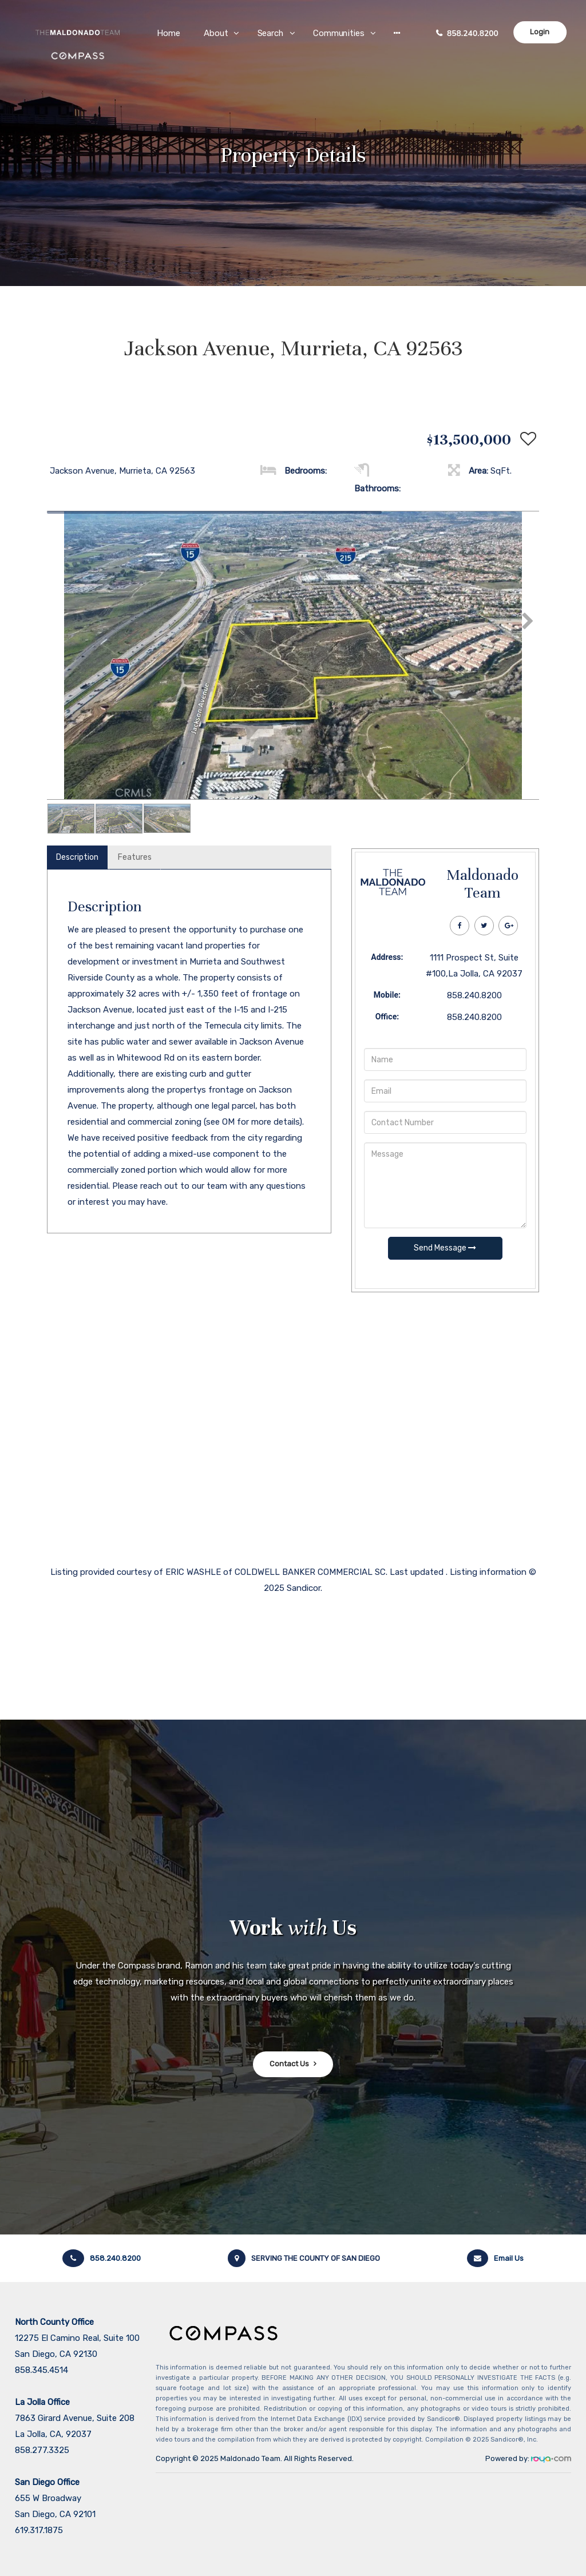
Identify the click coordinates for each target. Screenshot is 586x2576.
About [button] (216, 33)
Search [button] (271, 33)
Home (169, 33)
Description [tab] (77, 857)
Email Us (495, 2258)
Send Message (445, 1248)
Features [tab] (135, 857)
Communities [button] (339, 33)
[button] (397, 33)
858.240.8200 (472, 33)
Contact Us (289, 2063)
